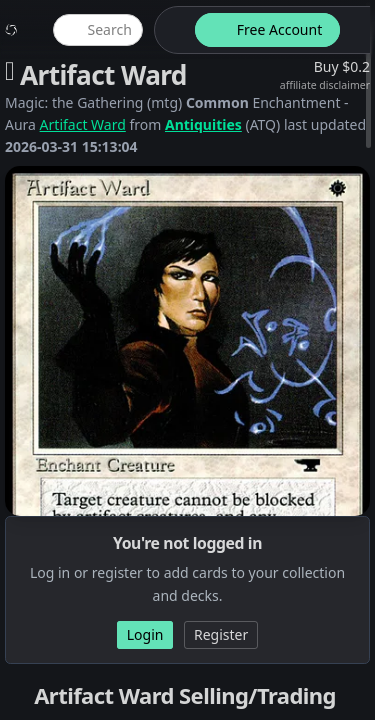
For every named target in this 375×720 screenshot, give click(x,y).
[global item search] (98, 30)
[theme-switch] (171, 30)
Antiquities (203, 124)
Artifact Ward (83, 124)
